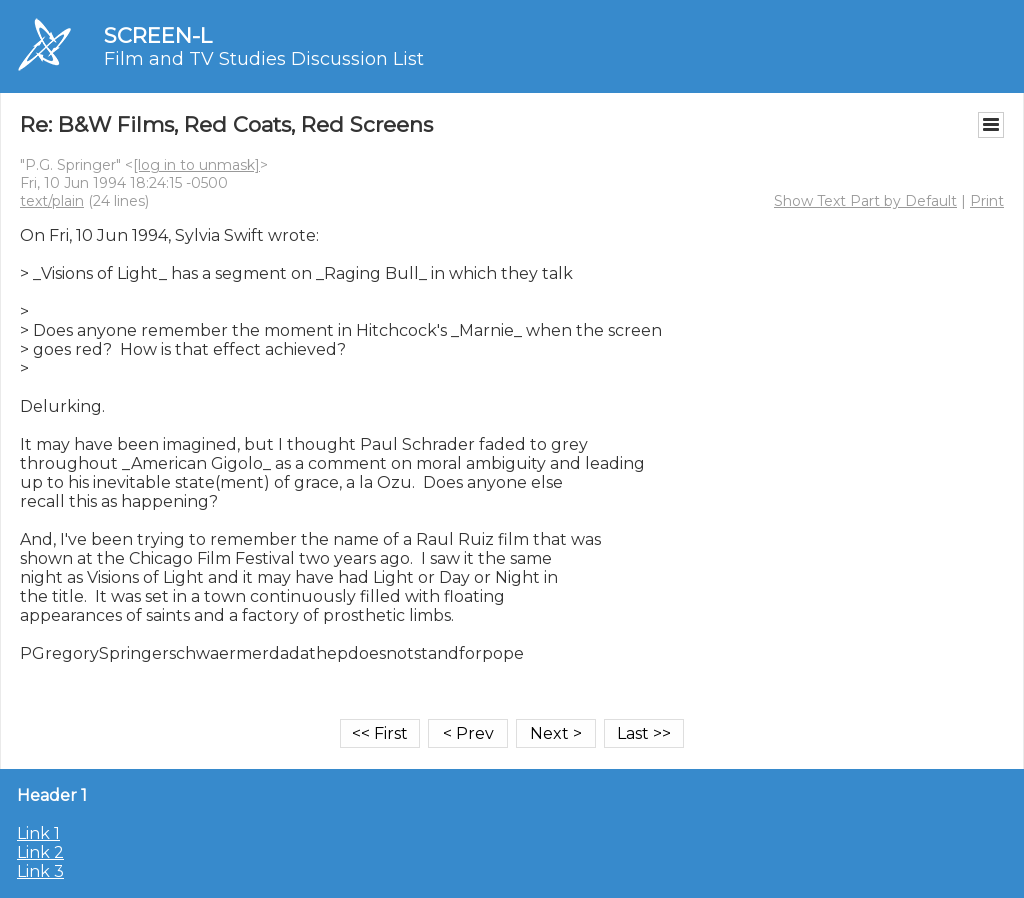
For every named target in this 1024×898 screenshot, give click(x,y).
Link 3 (40, 871)
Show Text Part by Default (865, 201)
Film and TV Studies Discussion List (264, 59)
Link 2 (40, 852)
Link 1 (38, 833)
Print (987, 201)
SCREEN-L (158, 35)
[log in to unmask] (196, 165)
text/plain (52, 201)
